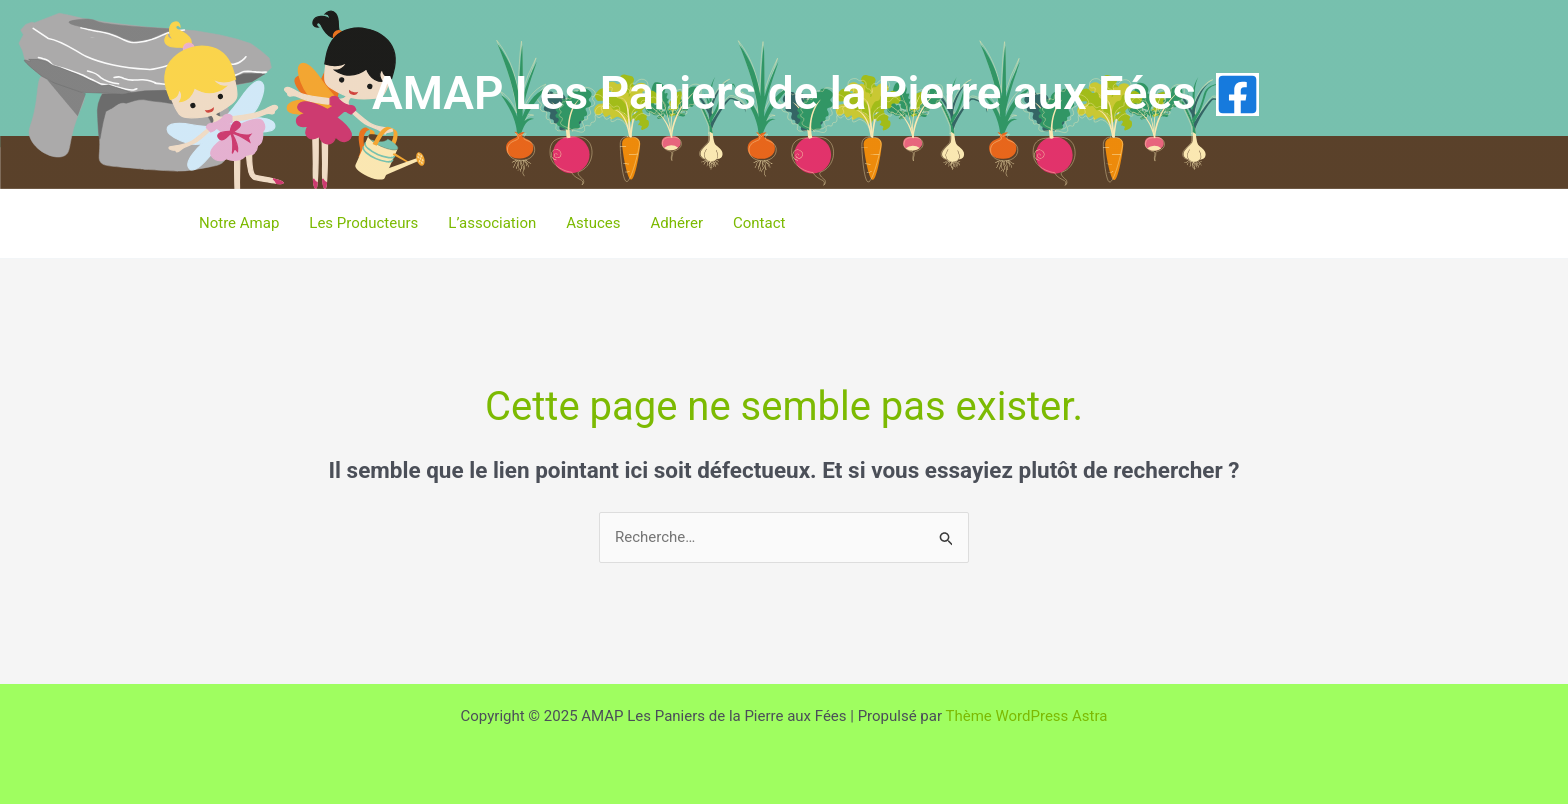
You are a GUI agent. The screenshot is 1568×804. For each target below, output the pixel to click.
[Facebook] (1237, 94)
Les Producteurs (363, 223)
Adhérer (677, 223)
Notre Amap (239, 223)
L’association (492, 223)
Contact (759, 223)
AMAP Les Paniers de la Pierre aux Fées (784, 93)
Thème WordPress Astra (1026, 716)
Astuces (593, 223)
